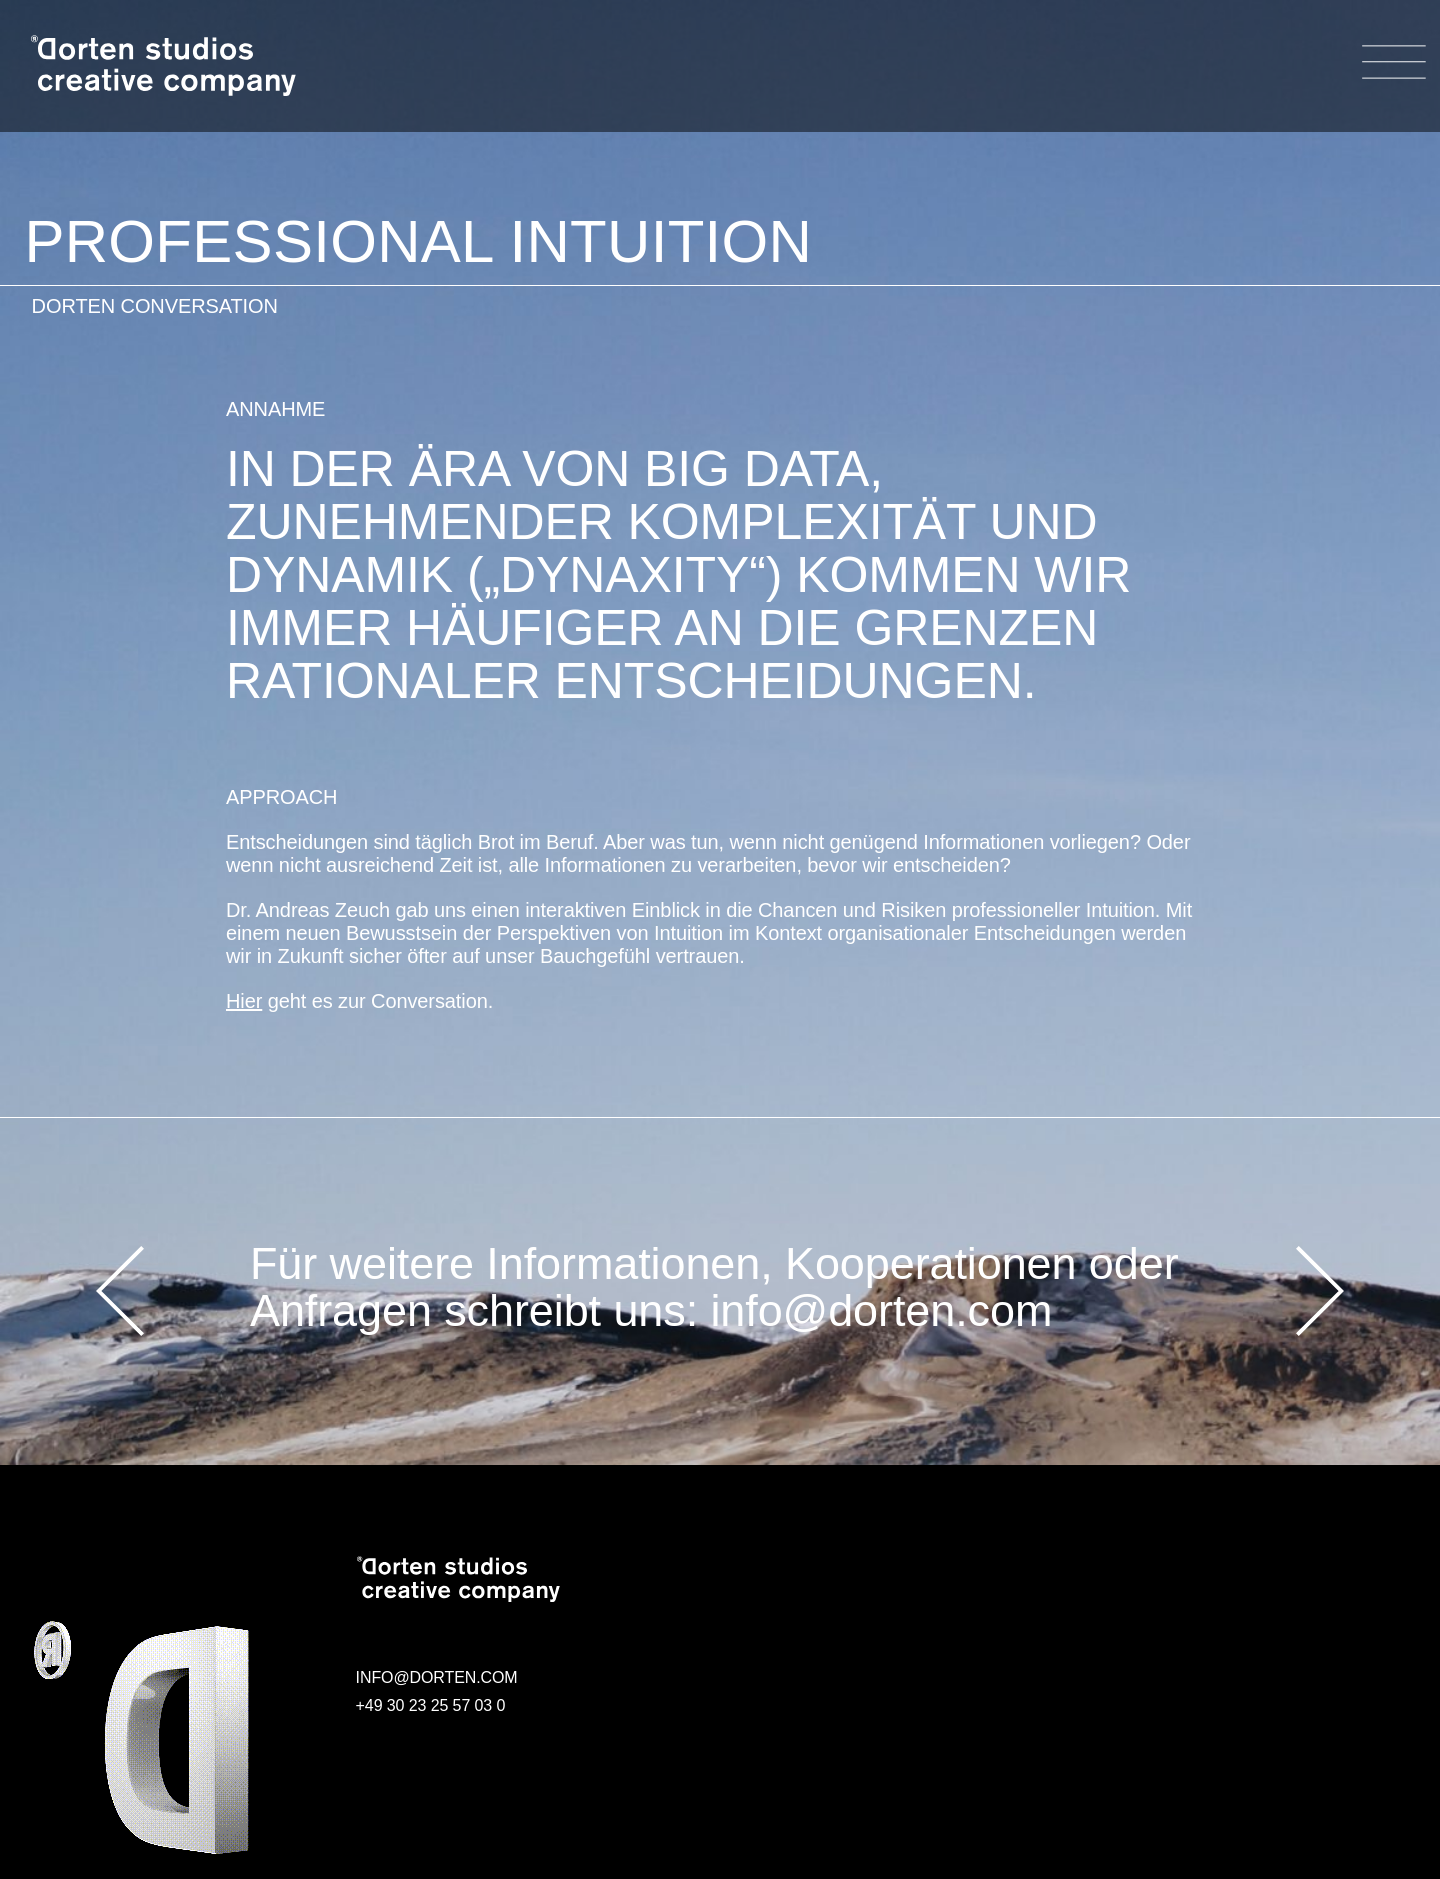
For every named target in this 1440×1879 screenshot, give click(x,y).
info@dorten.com (881, 1310)
